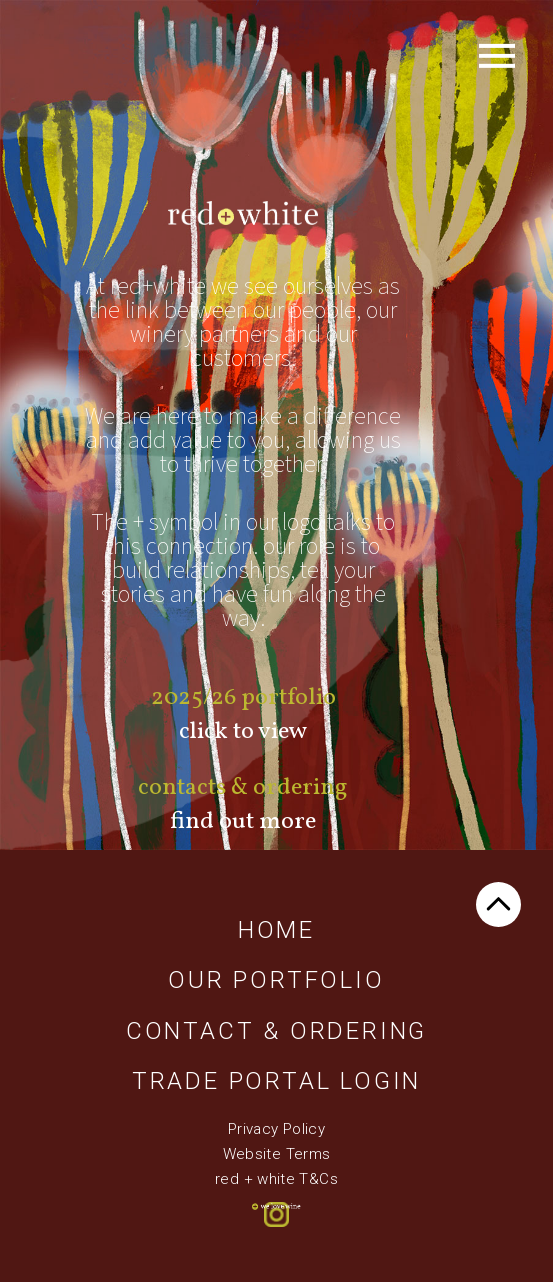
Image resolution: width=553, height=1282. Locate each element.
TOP (498, 904)
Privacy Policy (276, 1129)
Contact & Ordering (276, 1031)
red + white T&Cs (276, 1179)
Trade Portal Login (276, 1081)
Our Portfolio (276, 980)
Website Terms (277, 1154)
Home (276, 930)
